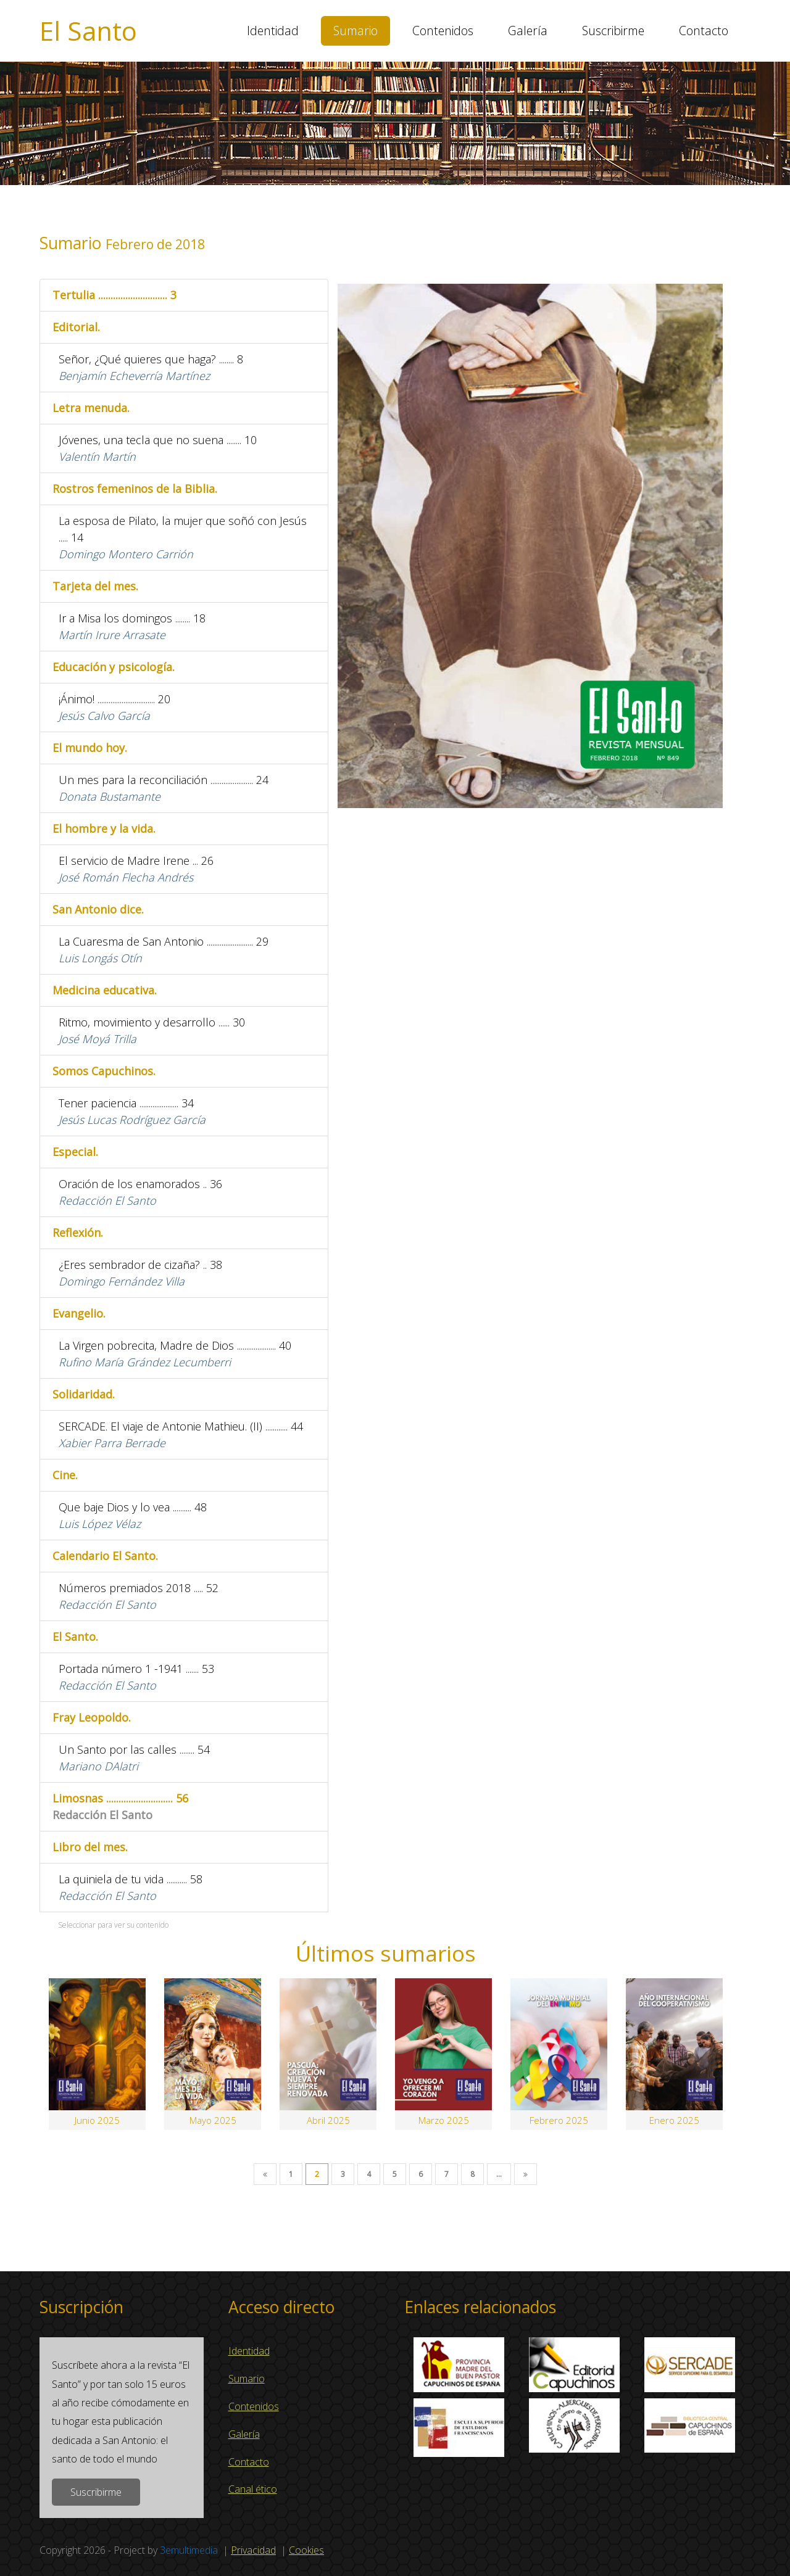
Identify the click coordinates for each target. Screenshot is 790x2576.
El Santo (88, 31)
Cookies (306, 2550)
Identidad (273, 30)
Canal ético (252, 2489)
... (499, 2174)
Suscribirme (613, 30)
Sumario (355, 30)
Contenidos (442, 30)
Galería (527, 30)
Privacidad (253, 2550)
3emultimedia (189, 2550)
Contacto (703, 30)
